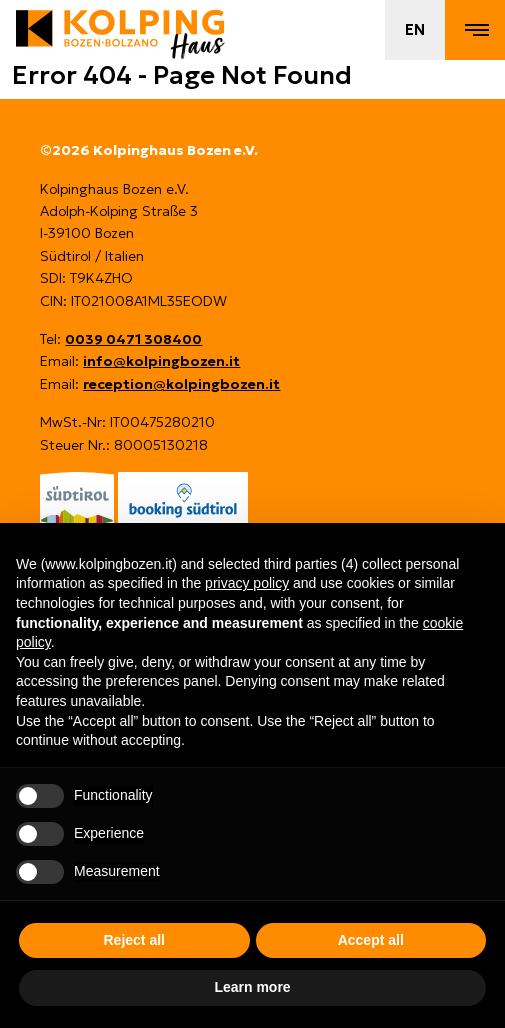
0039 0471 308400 (133, 339)
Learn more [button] (252, 987)
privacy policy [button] (247, 583)
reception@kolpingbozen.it (181, 384)
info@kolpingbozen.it (161, 361)
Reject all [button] (134, 940)
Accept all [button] (371, 940)
